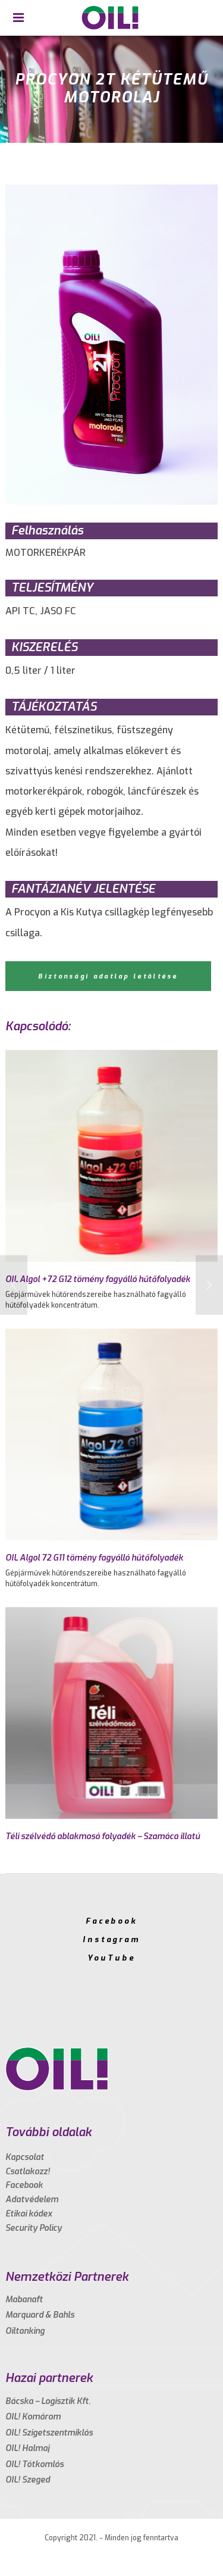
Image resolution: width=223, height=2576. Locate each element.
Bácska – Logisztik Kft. (47, 2401)
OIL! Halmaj (27, 2448)
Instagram (111, 1939)
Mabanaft (24, 2299)
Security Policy (33, 2228)
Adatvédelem (31, 2199)
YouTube (111, 1958)
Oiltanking (25, 2331)
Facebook (111, 1921)
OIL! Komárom (33, 2416)
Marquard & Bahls (39, 2315)
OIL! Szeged (27, 2480)
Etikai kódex (28, 2213)
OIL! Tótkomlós (34, 2464)
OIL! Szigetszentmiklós (49, 2433)
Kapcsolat (24, 2157)
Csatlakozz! (27, 2171)
